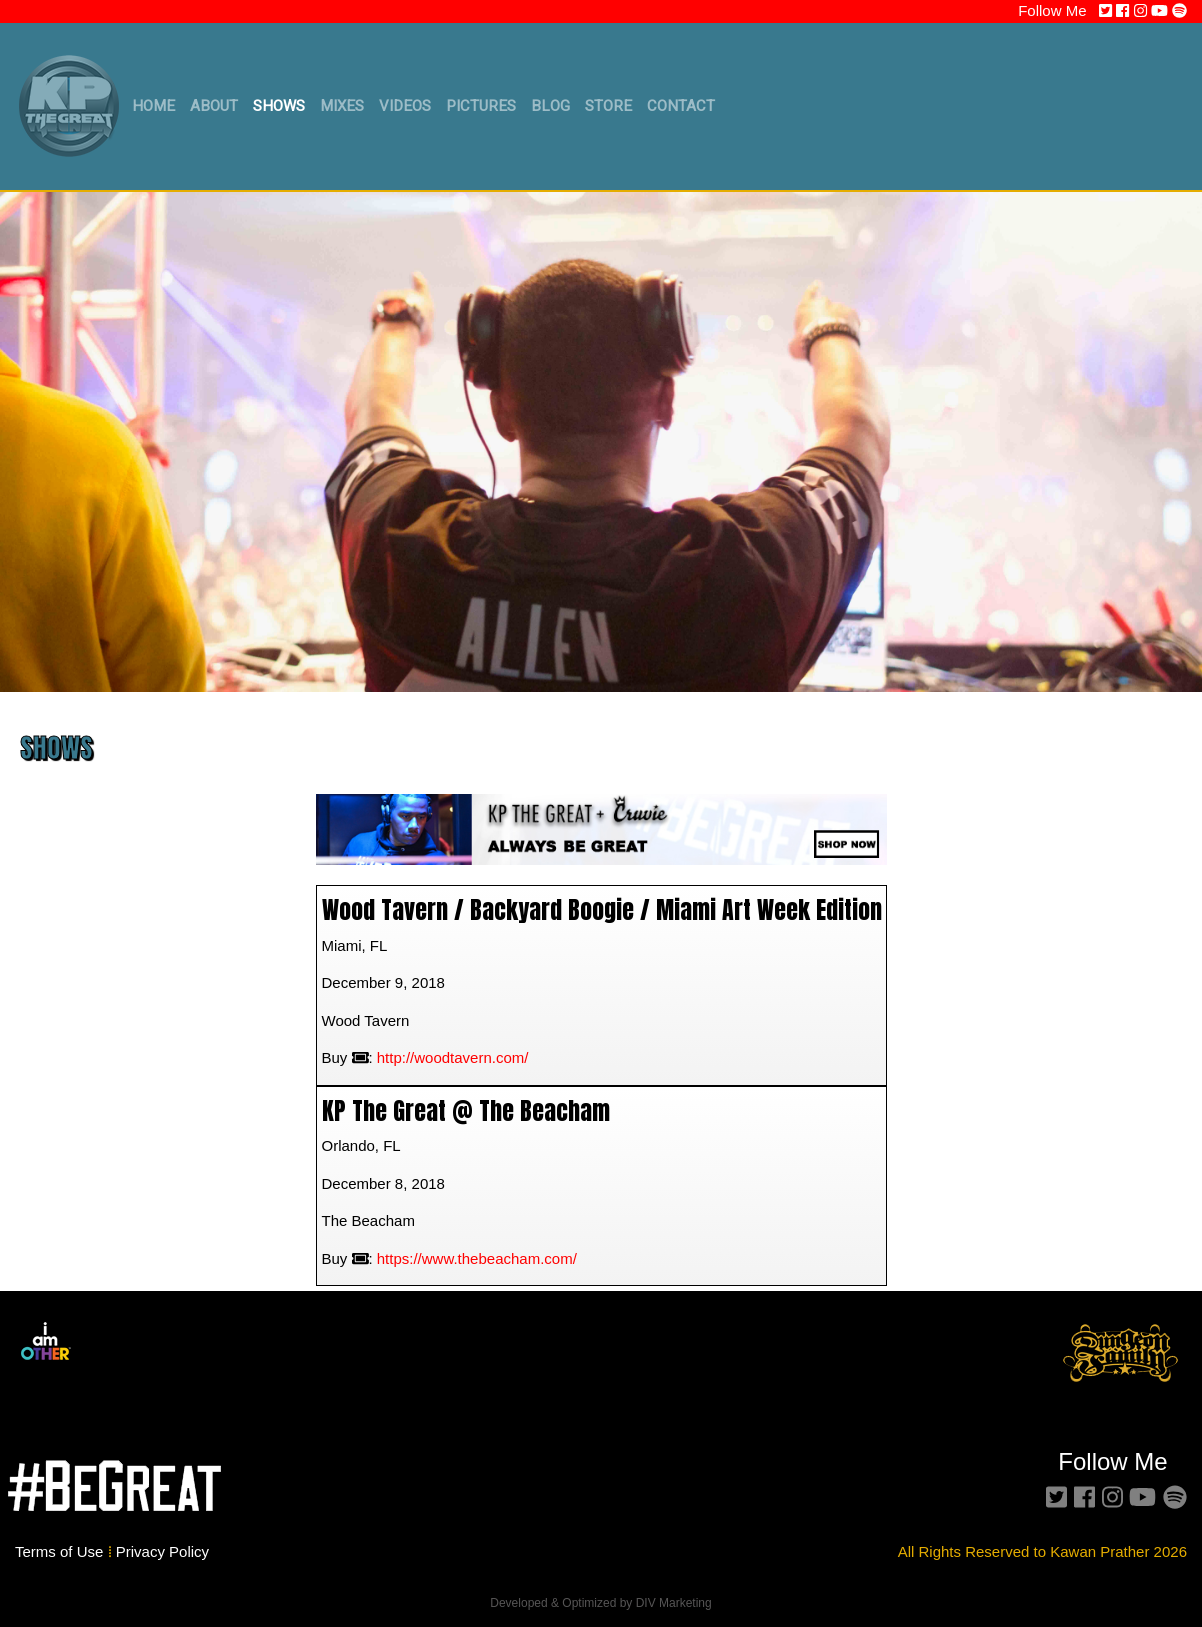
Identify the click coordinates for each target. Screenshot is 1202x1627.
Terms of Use (61, 1551)
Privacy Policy (162, 1551)
